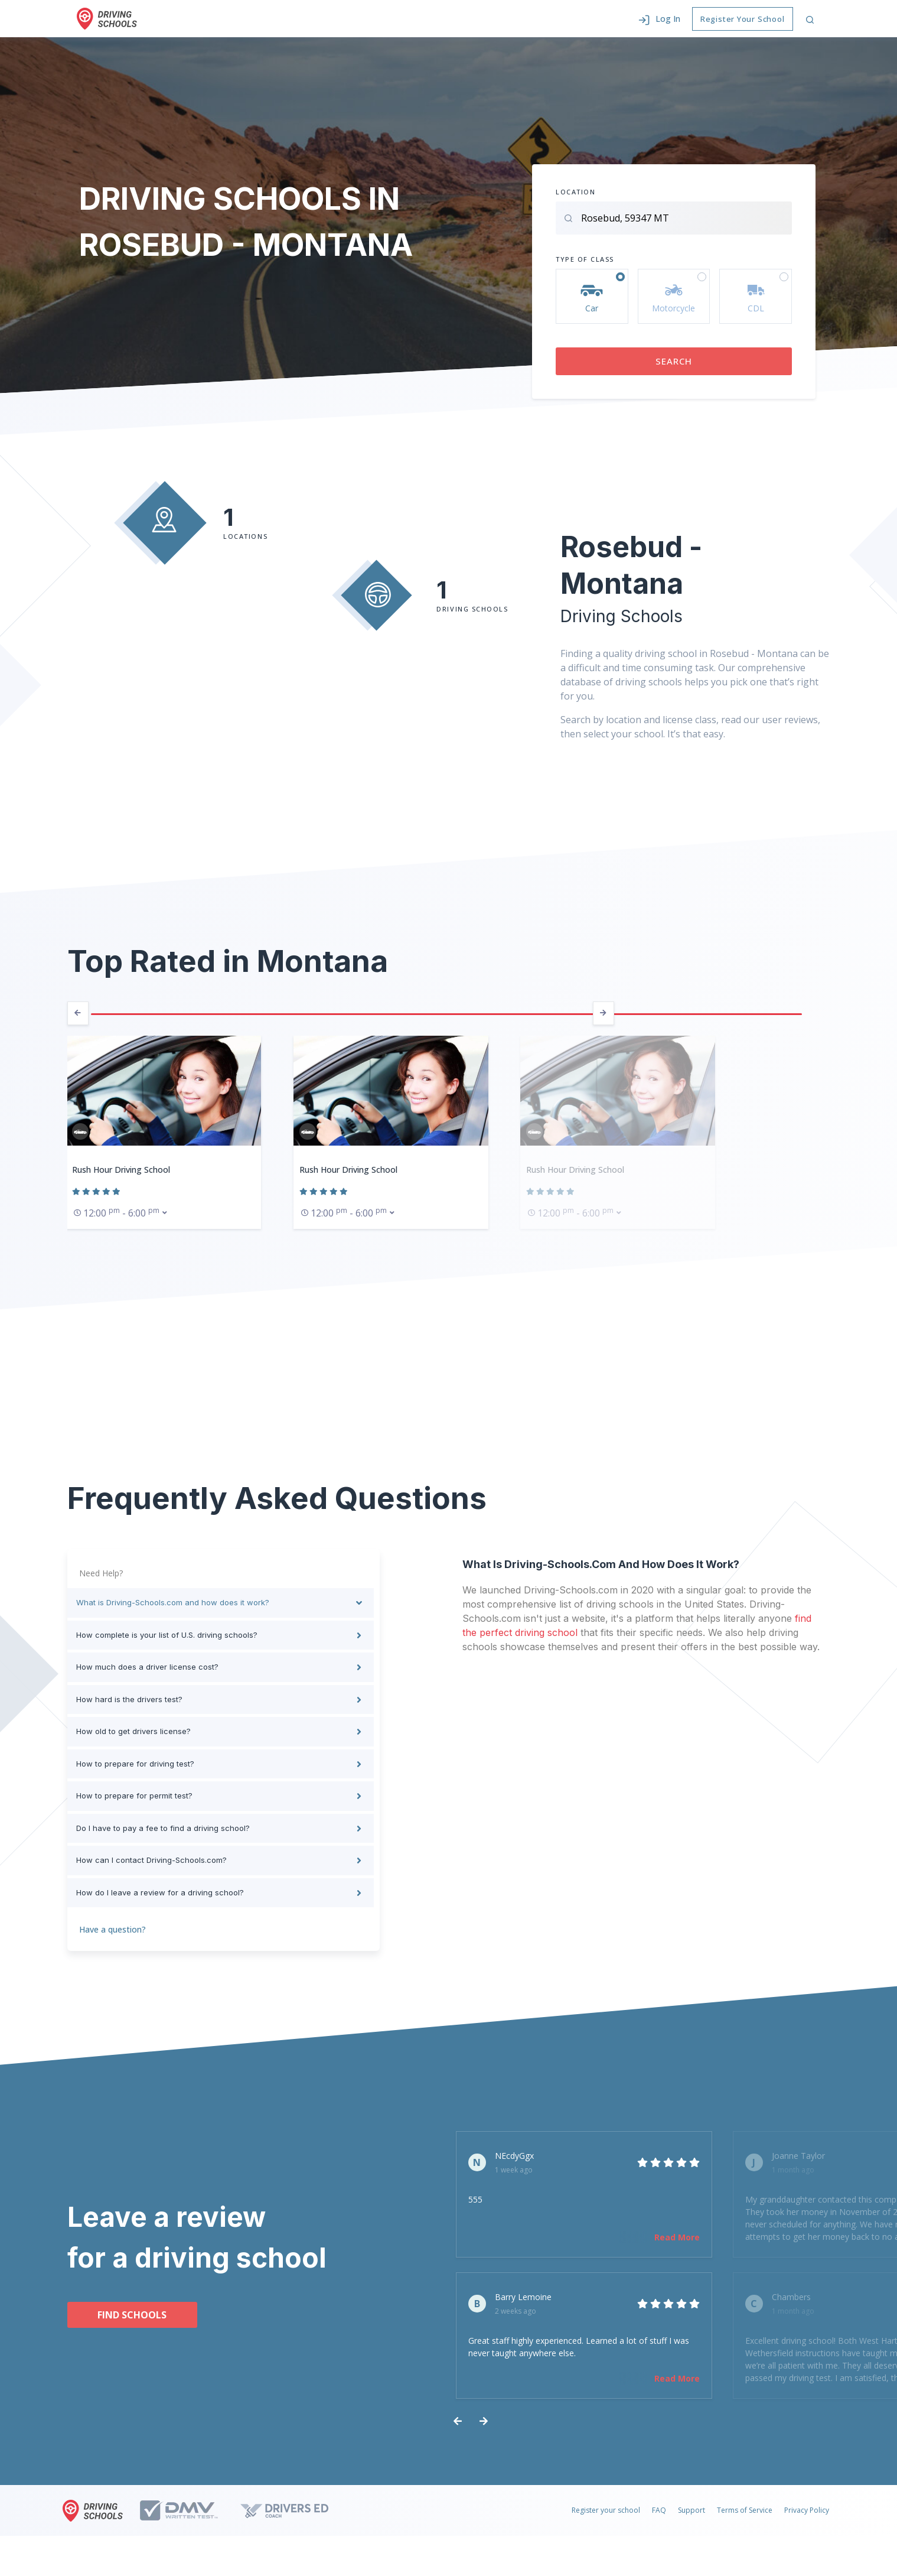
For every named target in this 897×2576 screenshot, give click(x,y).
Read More (605, 2237)
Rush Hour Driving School (121, 1169)
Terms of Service (744, 2523)
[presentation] (78, 1013)
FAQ (659, 2523)
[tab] (220, 1603)
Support (691, 2523)
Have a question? (112, 1929)
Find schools (132, 2321)
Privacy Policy (806, 2523)
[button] (659, 18)
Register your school (606, 2523)
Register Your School (742, 19)
